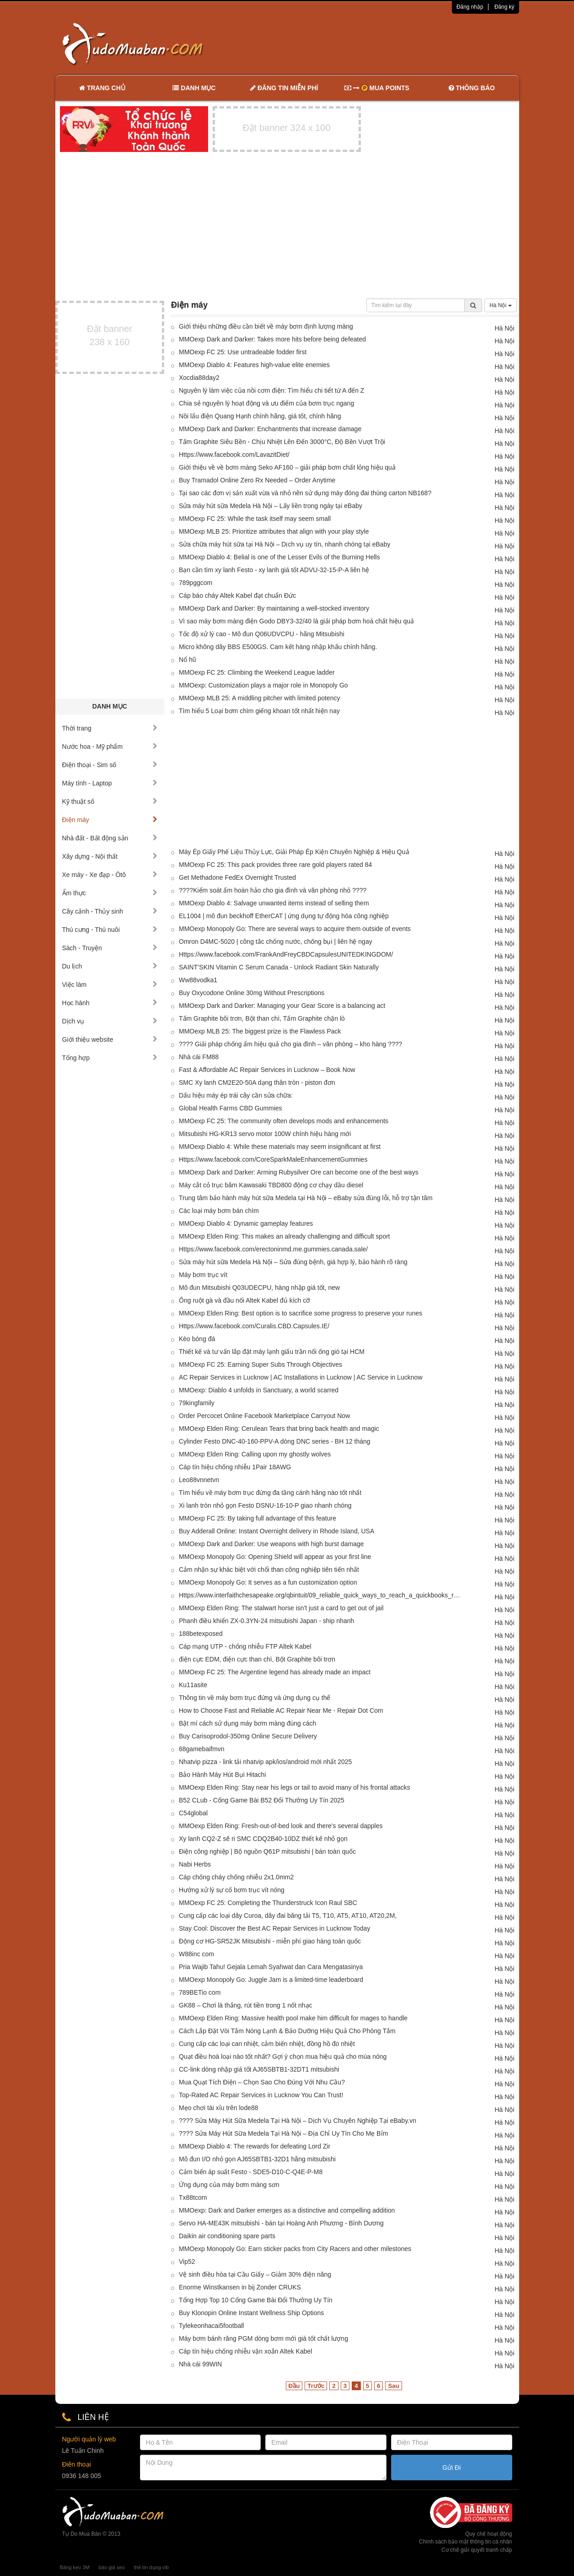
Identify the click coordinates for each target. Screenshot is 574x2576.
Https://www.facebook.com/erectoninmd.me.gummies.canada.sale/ (273, 1249)
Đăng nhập (469, 7)
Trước (315, 2385)
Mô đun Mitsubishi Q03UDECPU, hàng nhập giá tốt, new (259, 1287)
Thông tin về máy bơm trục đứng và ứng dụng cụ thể (254, 1697)
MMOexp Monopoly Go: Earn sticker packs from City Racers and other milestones (295, 2248)
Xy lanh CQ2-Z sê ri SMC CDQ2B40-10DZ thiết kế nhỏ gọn (263, 1838)
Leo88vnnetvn (199, 1479)
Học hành (110, 1003)
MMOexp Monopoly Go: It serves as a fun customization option (268, 1582)
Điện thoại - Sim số (110, 764)
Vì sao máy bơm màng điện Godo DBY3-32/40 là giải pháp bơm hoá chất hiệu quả (296, 621)
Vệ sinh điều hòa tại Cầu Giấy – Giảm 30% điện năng (255, 2274)
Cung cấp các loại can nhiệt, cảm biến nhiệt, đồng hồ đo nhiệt (267, 2043)
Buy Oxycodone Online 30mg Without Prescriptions (251, 992)
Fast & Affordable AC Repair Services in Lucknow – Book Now (267, 1069)
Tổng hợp (110, 1057)
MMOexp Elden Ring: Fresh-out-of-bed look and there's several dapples (280, 1825)
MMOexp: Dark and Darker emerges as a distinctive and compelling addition (287, 2210)
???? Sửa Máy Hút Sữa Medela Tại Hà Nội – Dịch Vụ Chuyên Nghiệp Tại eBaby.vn (297, 2120)
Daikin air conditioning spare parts (227, 2236)
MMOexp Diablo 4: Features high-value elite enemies (254, 364)
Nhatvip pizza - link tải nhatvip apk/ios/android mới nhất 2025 (265, 1761)
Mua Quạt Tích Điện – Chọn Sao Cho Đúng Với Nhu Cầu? (262, 2082)
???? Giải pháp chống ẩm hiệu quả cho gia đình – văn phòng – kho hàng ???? (290, 1044)
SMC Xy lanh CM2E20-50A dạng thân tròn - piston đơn (257, 1082)
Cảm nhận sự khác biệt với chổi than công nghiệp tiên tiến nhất (269, 1569)
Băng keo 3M (75, 2567)
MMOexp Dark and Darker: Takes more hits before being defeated (272, 339)
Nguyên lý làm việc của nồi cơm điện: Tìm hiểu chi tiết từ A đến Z (271, 390)
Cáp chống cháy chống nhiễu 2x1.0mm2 (236, 1877)
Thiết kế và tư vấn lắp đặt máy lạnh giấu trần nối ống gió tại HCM (272, 1351)
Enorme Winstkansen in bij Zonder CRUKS (240, 2287)
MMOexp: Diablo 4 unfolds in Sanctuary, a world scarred (258, 1390)
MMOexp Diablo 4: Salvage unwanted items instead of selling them (274, 903)
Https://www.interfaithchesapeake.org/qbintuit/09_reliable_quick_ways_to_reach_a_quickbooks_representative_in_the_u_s (321, 1595)
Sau (393, 2385)
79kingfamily (197, 1403)
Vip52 (187, 2261)
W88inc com (196, 1954)
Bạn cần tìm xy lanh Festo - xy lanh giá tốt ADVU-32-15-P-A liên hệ (274, 570)
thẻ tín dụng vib (151, 2567)
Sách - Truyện (110, 948)
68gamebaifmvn (202, 1749)
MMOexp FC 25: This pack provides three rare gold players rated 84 (275, 864)
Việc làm (110, 984)
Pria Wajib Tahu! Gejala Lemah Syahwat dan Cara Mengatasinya (271, 1966)
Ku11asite (193, 1684)
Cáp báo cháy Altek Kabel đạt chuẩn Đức (237, 595)
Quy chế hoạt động (488, 2534)
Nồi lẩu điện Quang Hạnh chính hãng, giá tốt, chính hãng (260, 416)
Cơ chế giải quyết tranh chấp (476, 2550)
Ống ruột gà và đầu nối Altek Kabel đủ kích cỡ (244, 1300)
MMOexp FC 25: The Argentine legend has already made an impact (274, 1672)
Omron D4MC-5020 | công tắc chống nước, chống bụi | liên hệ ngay (275, 941)
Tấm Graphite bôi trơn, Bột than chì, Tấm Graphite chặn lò (262, 1018)
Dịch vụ (110, 1021)
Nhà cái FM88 (199, 1057)
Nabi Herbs (195, 1864)
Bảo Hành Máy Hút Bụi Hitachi (222, 1774)
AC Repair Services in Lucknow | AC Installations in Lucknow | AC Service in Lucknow (301, 1377)
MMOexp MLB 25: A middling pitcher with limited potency (259, 698)
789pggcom (195, 582)
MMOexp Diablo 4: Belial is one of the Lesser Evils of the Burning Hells (279, 557)
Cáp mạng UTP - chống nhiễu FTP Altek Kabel (245, 1646)
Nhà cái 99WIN (200, 2364)
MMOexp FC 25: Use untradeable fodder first (242, 352)
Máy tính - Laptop (110, 783)
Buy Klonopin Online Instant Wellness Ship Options (251, 2312)
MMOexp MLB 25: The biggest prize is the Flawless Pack (260, 1031)
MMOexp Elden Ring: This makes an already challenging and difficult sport (284, 1236)
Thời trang (110, 728)
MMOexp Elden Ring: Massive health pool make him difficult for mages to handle (293, 2018)
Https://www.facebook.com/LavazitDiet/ (234, 454)
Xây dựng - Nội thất (110, 856)
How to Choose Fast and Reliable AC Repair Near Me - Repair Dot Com (281, 1710)
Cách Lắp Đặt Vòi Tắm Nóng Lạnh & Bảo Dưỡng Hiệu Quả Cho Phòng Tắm (287, 2031)
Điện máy (110, 819)
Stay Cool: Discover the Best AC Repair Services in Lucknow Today (274, 1928)
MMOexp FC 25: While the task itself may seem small (255, 518)
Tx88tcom (193, 2197)
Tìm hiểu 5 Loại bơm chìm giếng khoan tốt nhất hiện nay (259, 710)
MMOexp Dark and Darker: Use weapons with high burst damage (271, 1544)
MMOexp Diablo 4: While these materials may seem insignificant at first (280, 1146)
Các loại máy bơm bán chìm (219, 1210)
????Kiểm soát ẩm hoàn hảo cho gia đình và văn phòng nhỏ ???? (272, 890)
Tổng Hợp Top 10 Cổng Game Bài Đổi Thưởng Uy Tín (256, 2300)
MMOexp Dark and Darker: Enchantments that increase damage (270, 429)
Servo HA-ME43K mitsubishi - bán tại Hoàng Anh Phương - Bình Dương (281, 2223)
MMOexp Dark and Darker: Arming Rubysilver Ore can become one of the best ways (298, 1172)
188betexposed (201, 1633)
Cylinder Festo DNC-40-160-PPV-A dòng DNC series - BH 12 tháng (274, 1441)
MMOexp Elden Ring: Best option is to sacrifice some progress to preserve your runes (300, 1313)
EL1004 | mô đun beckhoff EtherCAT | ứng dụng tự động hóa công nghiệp (284, 916)
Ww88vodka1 (198, 980)
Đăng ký (504, 7)
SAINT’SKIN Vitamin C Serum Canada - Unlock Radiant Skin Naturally (279, 967)
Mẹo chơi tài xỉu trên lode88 (218, 2107)
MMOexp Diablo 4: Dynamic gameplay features (246, 1223)
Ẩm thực (110, 893)
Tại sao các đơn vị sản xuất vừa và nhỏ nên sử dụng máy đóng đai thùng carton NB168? (305, 493)
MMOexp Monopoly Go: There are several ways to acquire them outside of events (295, 928)
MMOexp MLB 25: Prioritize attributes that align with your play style (274, 531)
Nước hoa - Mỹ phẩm (110, 746)
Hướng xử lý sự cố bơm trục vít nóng (231, 1890)
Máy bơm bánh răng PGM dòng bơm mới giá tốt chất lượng (263, 2338)
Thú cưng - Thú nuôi (110, 929)
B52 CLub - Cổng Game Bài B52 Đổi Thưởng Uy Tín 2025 (261, 1800)
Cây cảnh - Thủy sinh (110, 911)
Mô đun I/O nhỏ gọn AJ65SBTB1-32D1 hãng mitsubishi (257, 2159)
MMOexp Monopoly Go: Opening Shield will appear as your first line (275, 1556)
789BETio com (199, 1992)
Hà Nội (500, 305)
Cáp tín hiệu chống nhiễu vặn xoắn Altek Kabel (245, 2351)
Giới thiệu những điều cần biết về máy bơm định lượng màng (266, 326)
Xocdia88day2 (199, 377)
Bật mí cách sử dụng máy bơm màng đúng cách (247, 1723)
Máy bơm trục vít (203, 1274)
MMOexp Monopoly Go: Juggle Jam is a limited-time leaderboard (271, 1979)
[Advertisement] (383, 43)
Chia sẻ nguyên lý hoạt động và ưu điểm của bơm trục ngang (266, 403)
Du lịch (110, 966)
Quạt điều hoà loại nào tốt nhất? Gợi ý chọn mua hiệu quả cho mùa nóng (282, 2056)
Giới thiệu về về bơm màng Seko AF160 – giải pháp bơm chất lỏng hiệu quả (287, 467)
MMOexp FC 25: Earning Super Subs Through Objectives (260, 1364)
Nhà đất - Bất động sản (110, 838)
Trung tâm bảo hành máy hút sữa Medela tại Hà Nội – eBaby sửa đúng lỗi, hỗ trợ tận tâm (306, 1197)
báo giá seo (112, 2567)
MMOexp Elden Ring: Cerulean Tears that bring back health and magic (279, 1428)
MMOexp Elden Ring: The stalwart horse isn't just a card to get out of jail (281, 1608)
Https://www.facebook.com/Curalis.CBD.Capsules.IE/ (254, 1326)
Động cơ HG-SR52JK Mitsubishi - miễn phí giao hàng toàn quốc (270, 1941)
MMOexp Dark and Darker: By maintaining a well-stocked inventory (274, 608)
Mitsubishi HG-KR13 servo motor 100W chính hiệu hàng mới (265, 1133)
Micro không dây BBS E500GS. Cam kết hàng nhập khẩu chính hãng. (278, 646)
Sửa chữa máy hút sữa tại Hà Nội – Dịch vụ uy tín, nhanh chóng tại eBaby (284, 544)
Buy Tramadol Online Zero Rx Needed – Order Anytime (257, 480)
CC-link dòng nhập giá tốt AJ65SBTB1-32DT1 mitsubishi (259, 2069)
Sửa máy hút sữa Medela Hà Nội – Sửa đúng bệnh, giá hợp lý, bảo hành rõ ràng (293, 1262)
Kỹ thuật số (110, 801)
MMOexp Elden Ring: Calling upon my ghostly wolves (255, 1454)
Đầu (294, 2385)
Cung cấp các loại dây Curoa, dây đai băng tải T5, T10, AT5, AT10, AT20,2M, (288, 1915)
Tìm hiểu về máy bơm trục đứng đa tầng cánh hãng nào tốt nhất (270, 1492)
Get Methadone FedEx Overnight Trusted (237, 877)
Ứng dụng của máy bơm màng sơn (229, 2184)
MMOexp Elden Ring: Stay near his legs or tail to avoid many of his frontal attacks (294, 1787)
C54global (193, 1813)
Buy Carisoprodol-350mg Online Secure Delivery (248, 1736)
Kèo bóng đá (197, 1338)
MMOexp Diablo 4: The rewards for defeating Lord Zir (254, 2146)
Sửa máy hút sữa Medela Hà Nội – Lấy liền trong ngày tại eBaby (270, 505)
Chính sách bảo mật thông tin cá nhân (465, 2541)
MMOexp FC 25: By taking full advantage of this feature (257, 1518)
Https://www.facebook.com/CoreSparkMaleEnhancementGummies (273, 1159)
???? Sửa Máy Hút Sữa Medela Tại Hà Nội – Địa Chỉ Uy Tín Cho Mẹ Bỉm (283, 2133)
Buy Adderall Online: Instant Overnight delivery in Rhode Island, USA (276, 1531)
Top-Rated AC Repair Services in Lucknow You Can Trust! (261, 2095)
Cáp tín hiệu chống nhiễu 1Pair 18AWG (235, 1467)
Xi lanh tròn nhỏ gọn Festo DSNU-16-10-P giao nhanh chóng (265, 1505)
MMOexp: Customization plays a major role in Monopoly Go (263, 685)
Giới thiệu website (110, 1039)
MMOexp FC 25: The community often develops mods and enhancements (283, 1121)
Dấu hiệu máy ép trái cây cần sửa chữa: (236, 1095)
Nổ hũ (187, 659)
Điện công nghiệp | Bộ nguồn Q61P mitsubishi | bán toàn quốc (267, 1851)
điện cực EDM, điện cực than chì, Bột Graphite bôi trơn (257, 1659)
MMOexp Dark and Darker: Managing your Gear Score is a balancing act (282, 1005)
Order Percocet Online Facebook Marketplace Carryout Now (264, 1415)
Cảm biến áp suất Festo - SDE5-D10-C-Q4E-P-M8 (250, 2172)
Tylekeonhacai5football (211, 2325)
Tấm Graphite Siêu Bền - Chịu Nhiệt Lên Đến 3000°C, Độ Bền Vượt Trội (282, 441)
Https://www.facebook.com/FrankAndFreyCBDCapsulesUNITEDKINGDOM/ (286, 954)
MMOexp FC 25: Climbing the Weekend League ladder (257, 672)
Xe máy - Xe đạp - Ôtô (110, 874)
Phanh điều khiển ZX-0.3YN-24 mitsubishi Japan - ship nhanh (266, 1620)
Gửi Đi (451, 2467)
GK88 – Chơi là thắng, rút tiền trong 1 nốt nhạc (245, 2005)
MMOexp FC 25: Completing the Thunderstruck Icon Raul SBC (268, 1902)
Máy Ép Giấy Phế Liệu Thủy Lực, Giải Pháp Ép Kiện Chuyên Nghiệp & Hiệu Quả (294, 851)
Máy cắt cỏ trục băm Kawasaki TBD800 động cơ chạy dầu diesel (271, 1185)
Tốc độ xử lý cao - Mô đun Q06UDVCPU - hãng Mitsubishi (261, 634)
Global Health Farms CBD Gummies (230, 1108)
